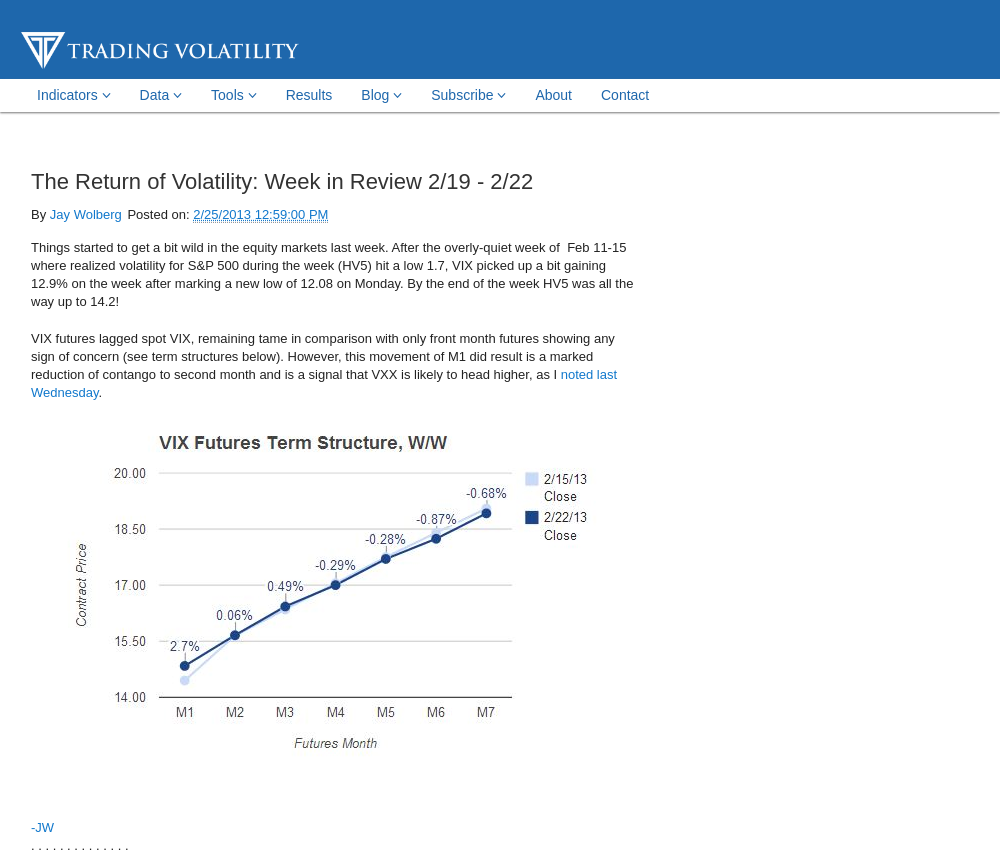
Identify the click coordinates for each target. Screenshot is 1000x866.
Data (161, 95)
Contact (625, 95)
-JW (42, 827)
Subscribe (468, 95)
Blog (381, 95)
